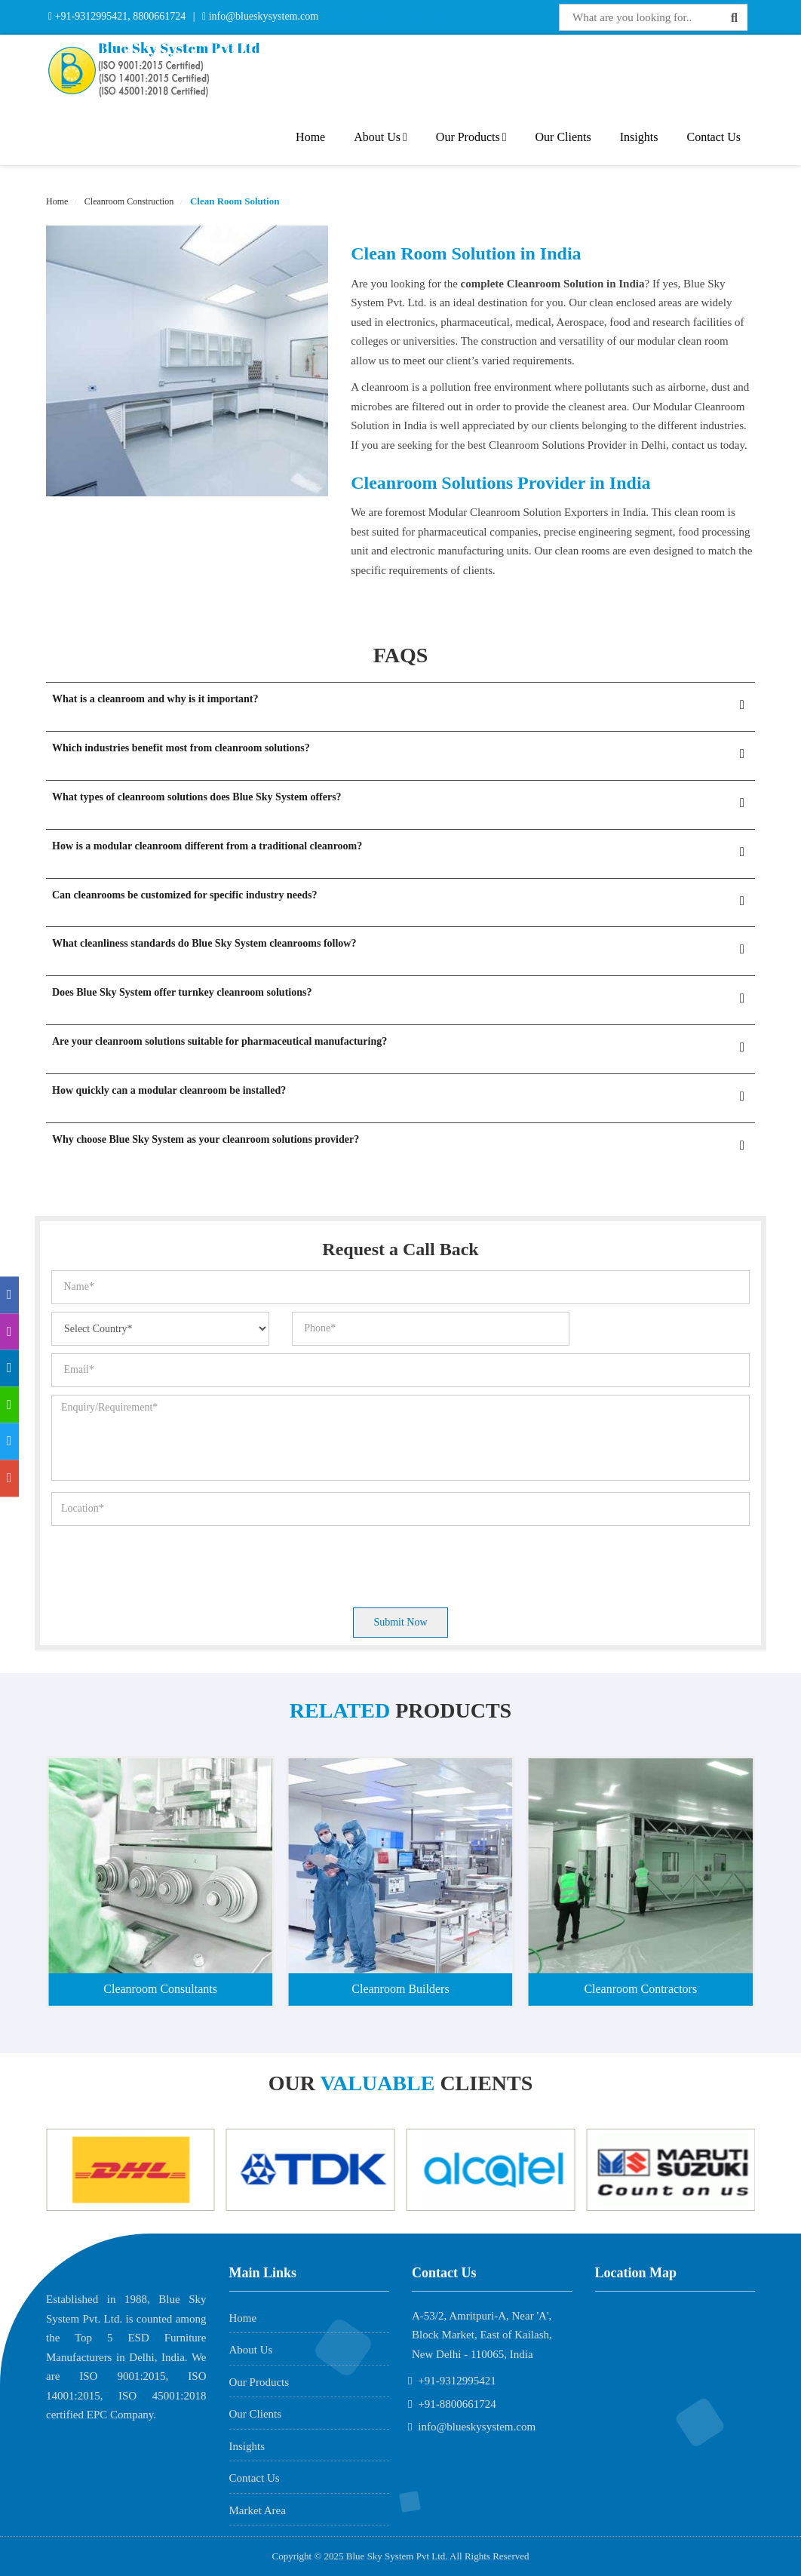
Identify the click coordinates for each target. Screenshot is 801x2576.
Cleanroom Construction (127, 201)
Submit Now (400, 1622)
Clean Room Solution (234, 201)
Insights (639, 136)
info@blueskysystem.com (262, 16)
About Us (380, 136)
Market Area (257, 2510)
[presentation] (166, 1563)
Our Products (471, 136)
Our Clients (563, 136)
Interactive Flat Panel (391, 16)
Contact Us (713, 136)
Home (310, 136)
